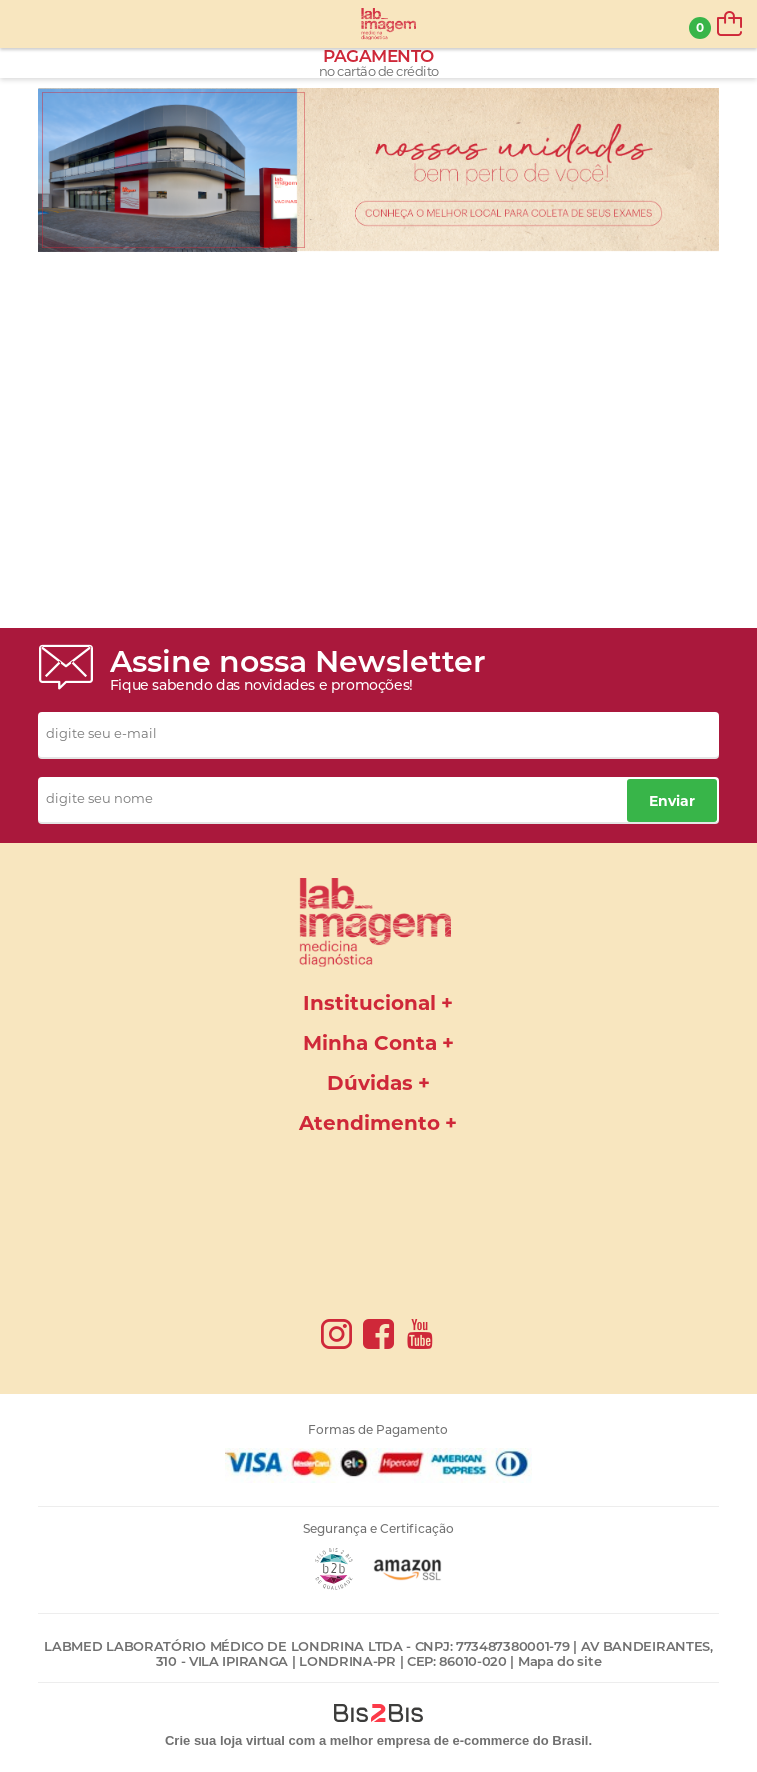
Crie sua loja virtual (225, 1740)
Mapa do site (559, 1661)
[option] (378, 170)
